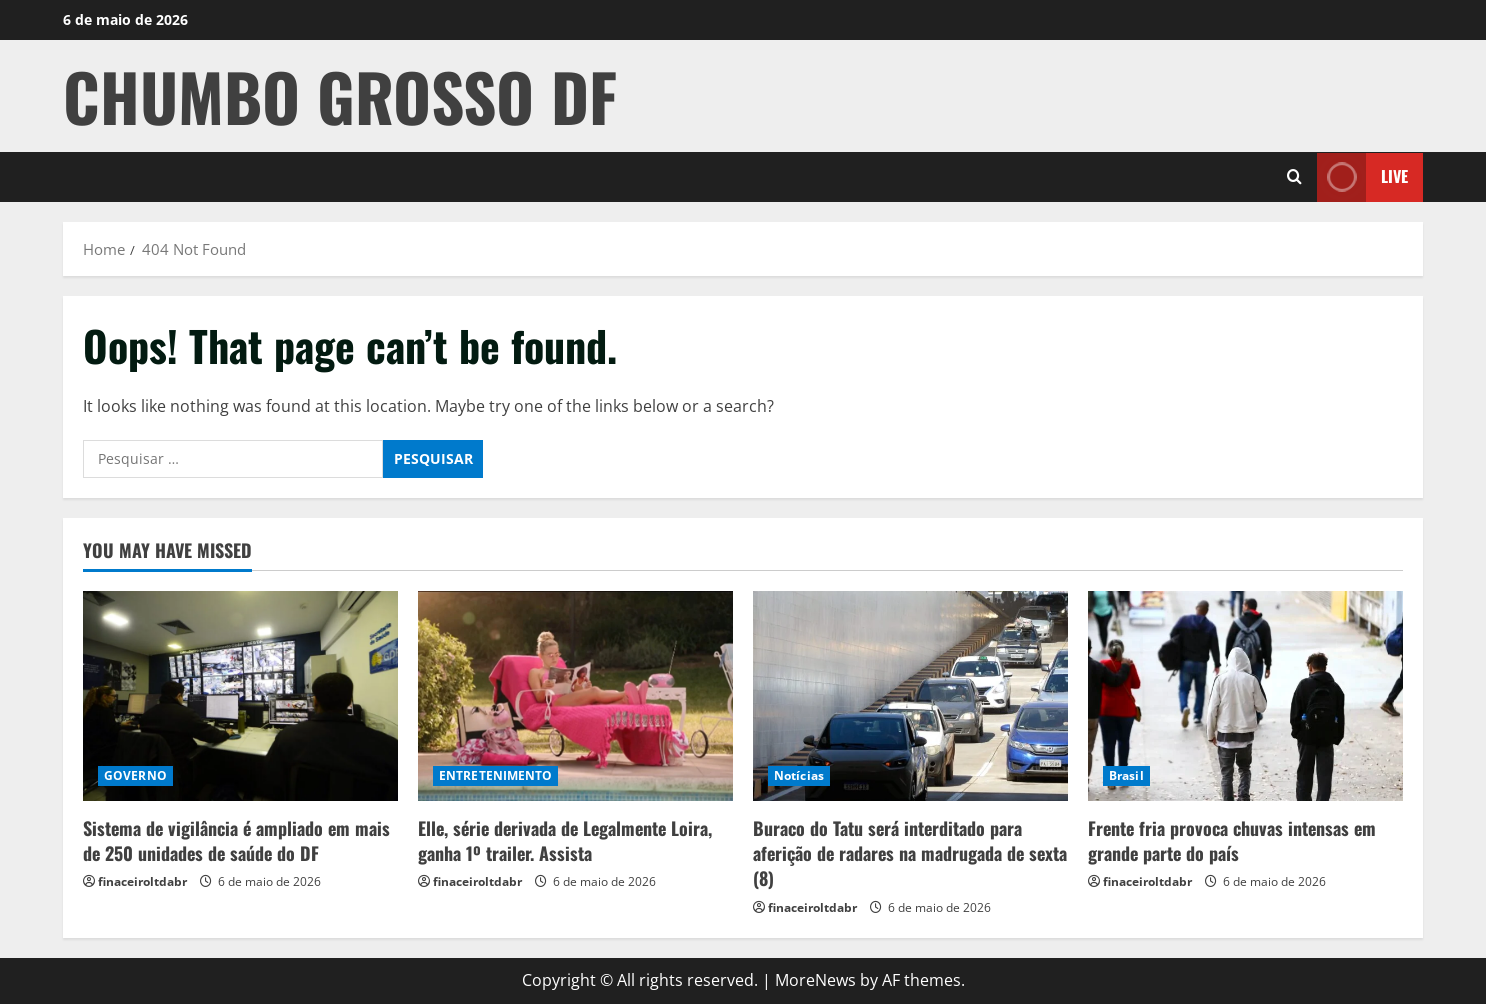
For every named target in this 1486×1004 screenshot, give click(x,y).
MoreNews (815, 980)
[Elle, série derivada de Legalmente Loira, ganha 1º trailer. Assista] (575, 696)
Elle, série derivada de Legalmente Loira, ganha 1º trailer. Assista (565, 840)
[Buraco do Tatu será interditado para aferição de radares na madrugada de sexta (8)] (910, 696)
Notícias (799, 775)
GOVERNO (135, 775)
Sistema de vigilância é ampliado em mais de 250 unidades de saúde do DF (236, 840)
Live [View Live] (1362, 176)
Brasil (1126, 775)
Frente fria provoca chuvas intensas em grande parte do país (1232, 840)
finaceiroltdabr (142, 881)
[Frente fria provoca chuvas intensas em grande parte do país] (1245, 696)
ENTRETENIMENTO (495, 775)
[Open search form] (1294, 177)
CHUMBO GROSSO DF (340, 95)
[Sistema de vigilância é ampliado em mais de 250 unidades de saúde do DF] (240, 696)
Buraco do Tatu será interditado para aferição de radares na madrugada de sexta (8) (910, 853)
